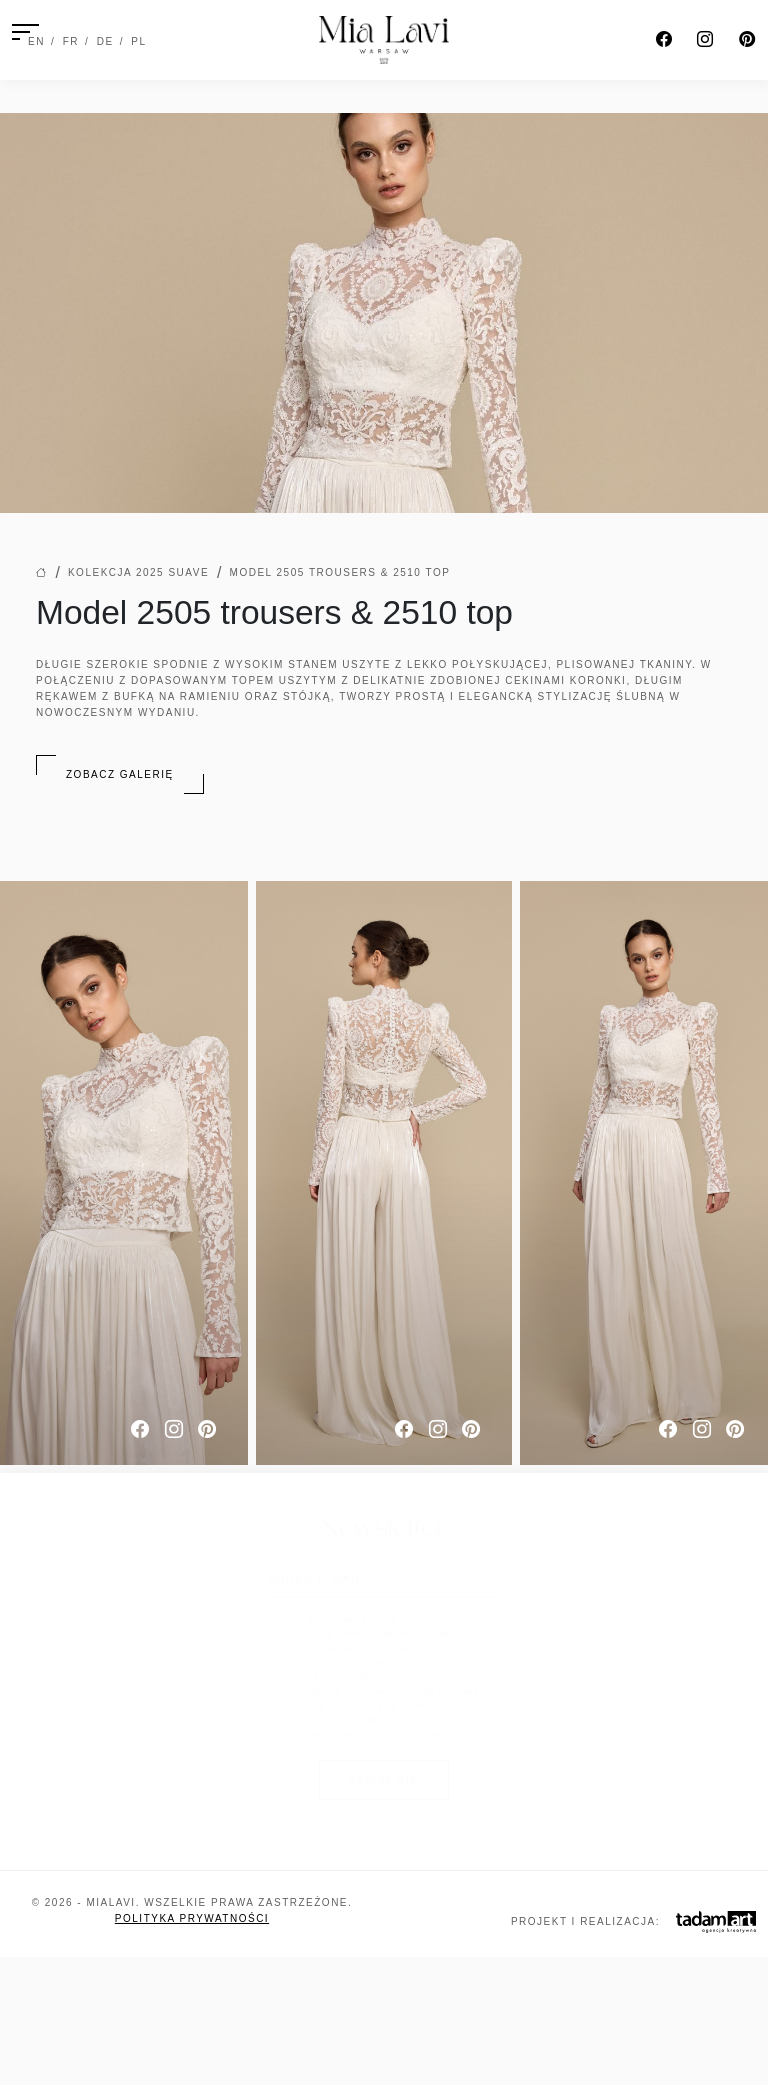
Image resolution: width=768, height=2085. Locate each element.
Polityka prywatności (192, 1918)
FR (71, 41)
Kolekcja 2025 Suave (138, 572)
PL (138, 41)
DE (105, 41)
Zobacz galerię (120, 774)
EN (36, 41)
